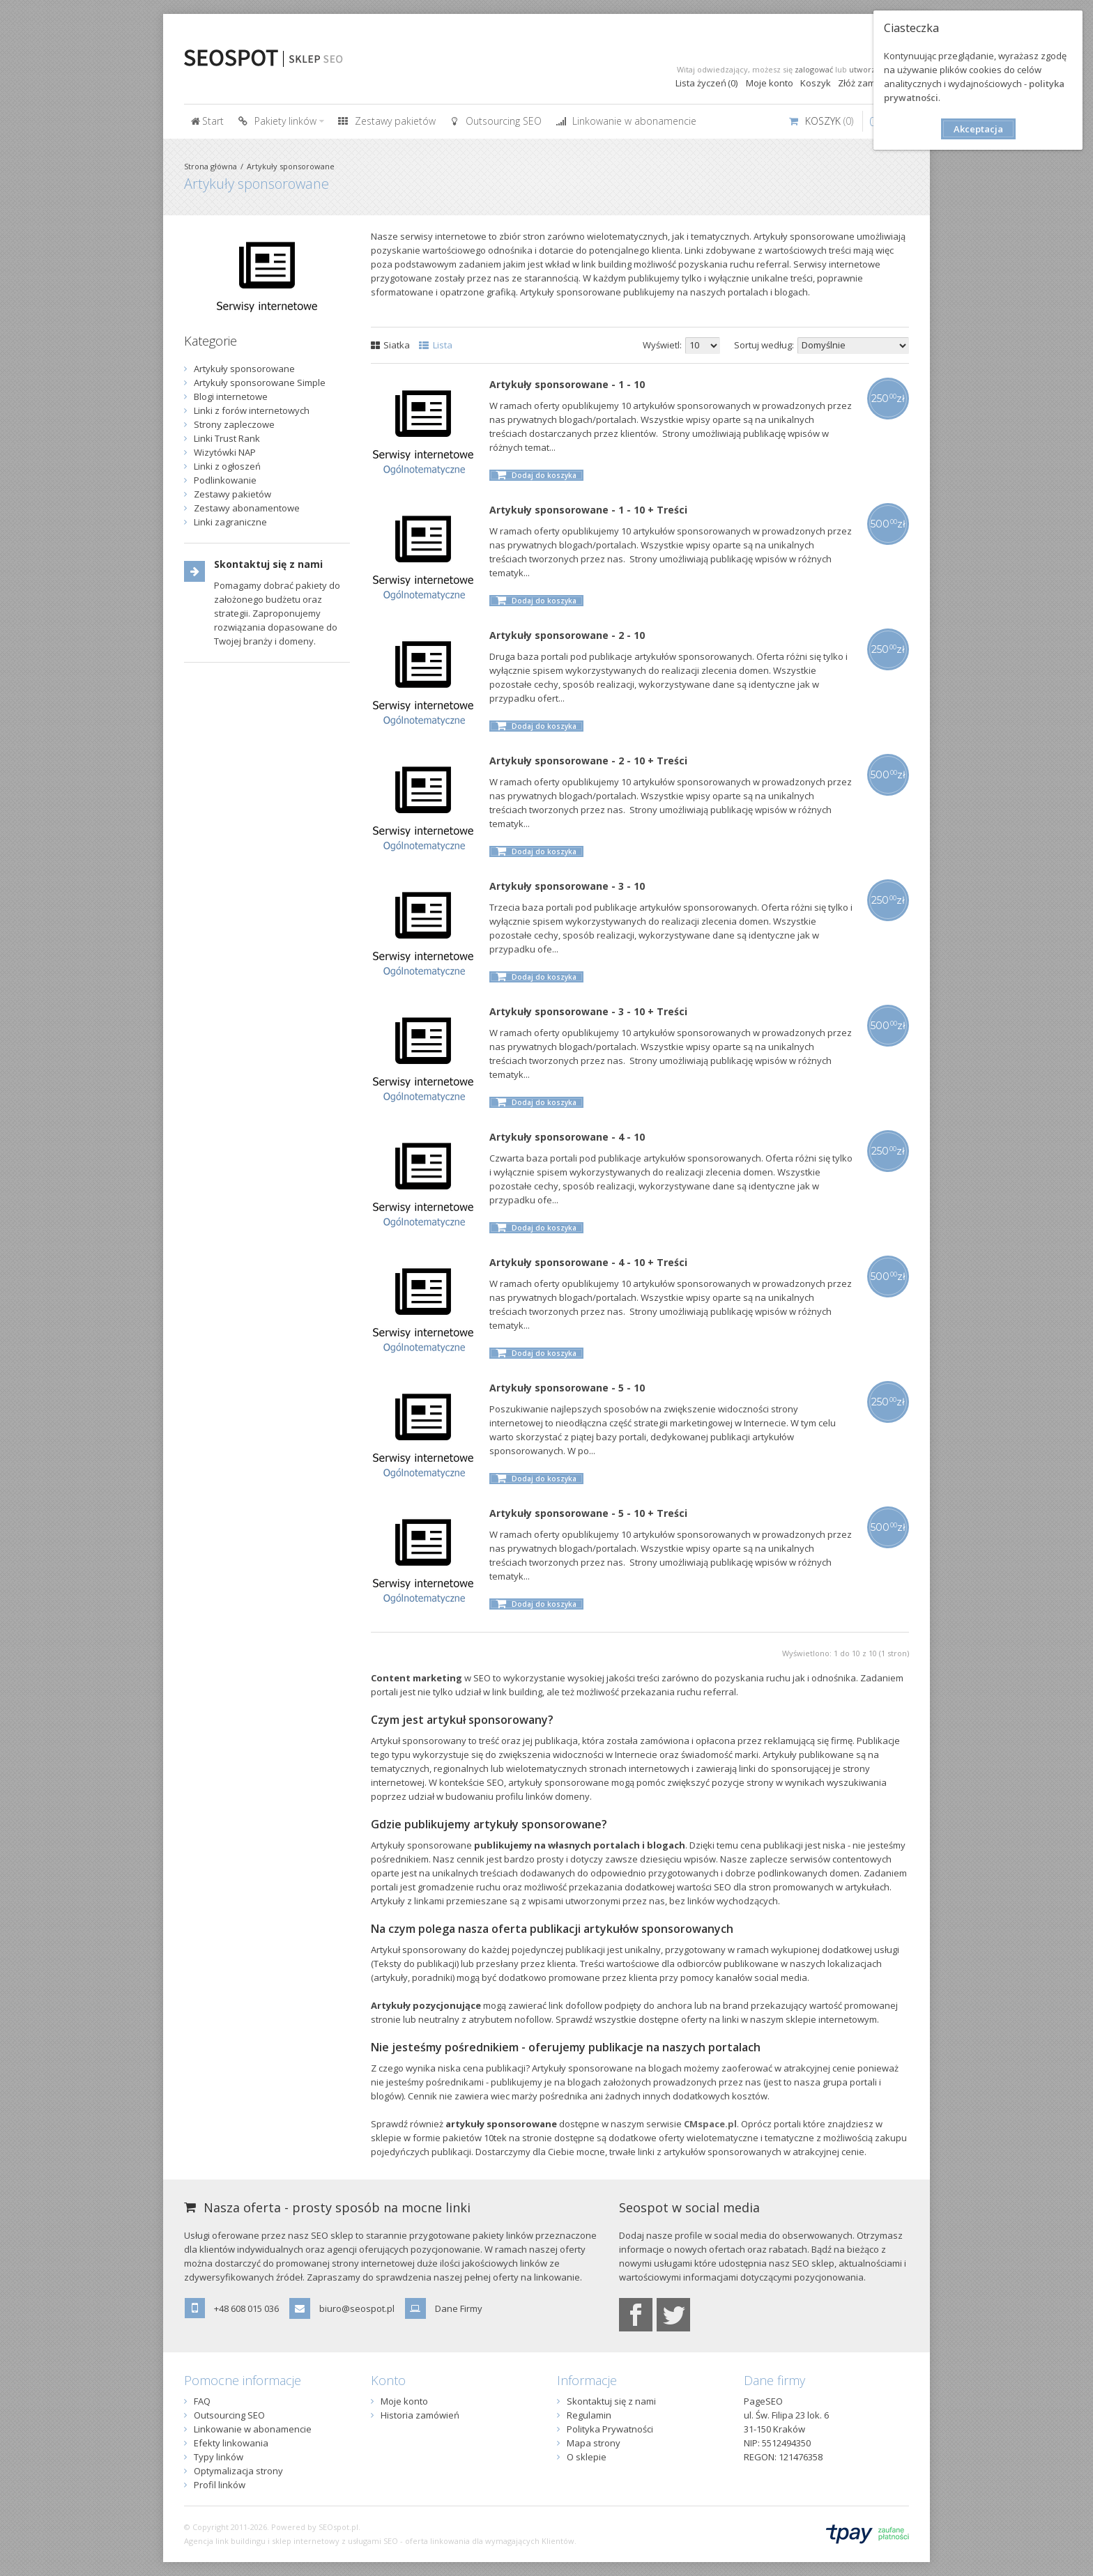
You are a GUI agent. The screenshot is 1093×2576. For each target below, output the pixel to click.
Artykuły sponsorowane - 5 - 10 (567, 1387)
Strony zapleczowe (234, 424)
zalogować (814, 69)
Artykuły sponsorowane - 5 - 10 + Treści (588, 1513)
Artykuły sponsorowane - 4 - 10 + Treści (588, 1262)
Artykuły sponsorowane (291, 166)
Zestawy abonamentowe (247, 508)
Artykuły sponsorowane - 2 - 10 (567, 635)
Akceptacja (978, 129)
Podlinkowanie (225, 480)
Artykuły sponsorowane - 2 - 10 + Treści (588, 760)
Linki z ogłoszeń (227, 466)
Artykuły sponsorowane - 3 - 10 (567, 886)
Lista (435, 345)
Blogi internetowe (231, 396)
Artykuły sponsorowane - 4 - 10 (567, 1136)
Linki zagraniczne (230, 522)
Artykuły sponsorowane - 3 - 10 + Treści (588, 1011)
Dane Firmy (458, 2308)
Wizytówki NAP (225, 452)
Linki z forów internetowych (251, 410)
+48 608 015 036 (246, 2308)
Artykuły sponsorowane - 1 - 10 (567, 384)
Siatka (391, 345)
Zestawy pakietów (232, 494)
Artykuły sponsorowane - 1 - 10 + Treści (588, 509)
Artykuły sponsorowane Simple (260, 382)
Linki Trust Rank (227, 438)
